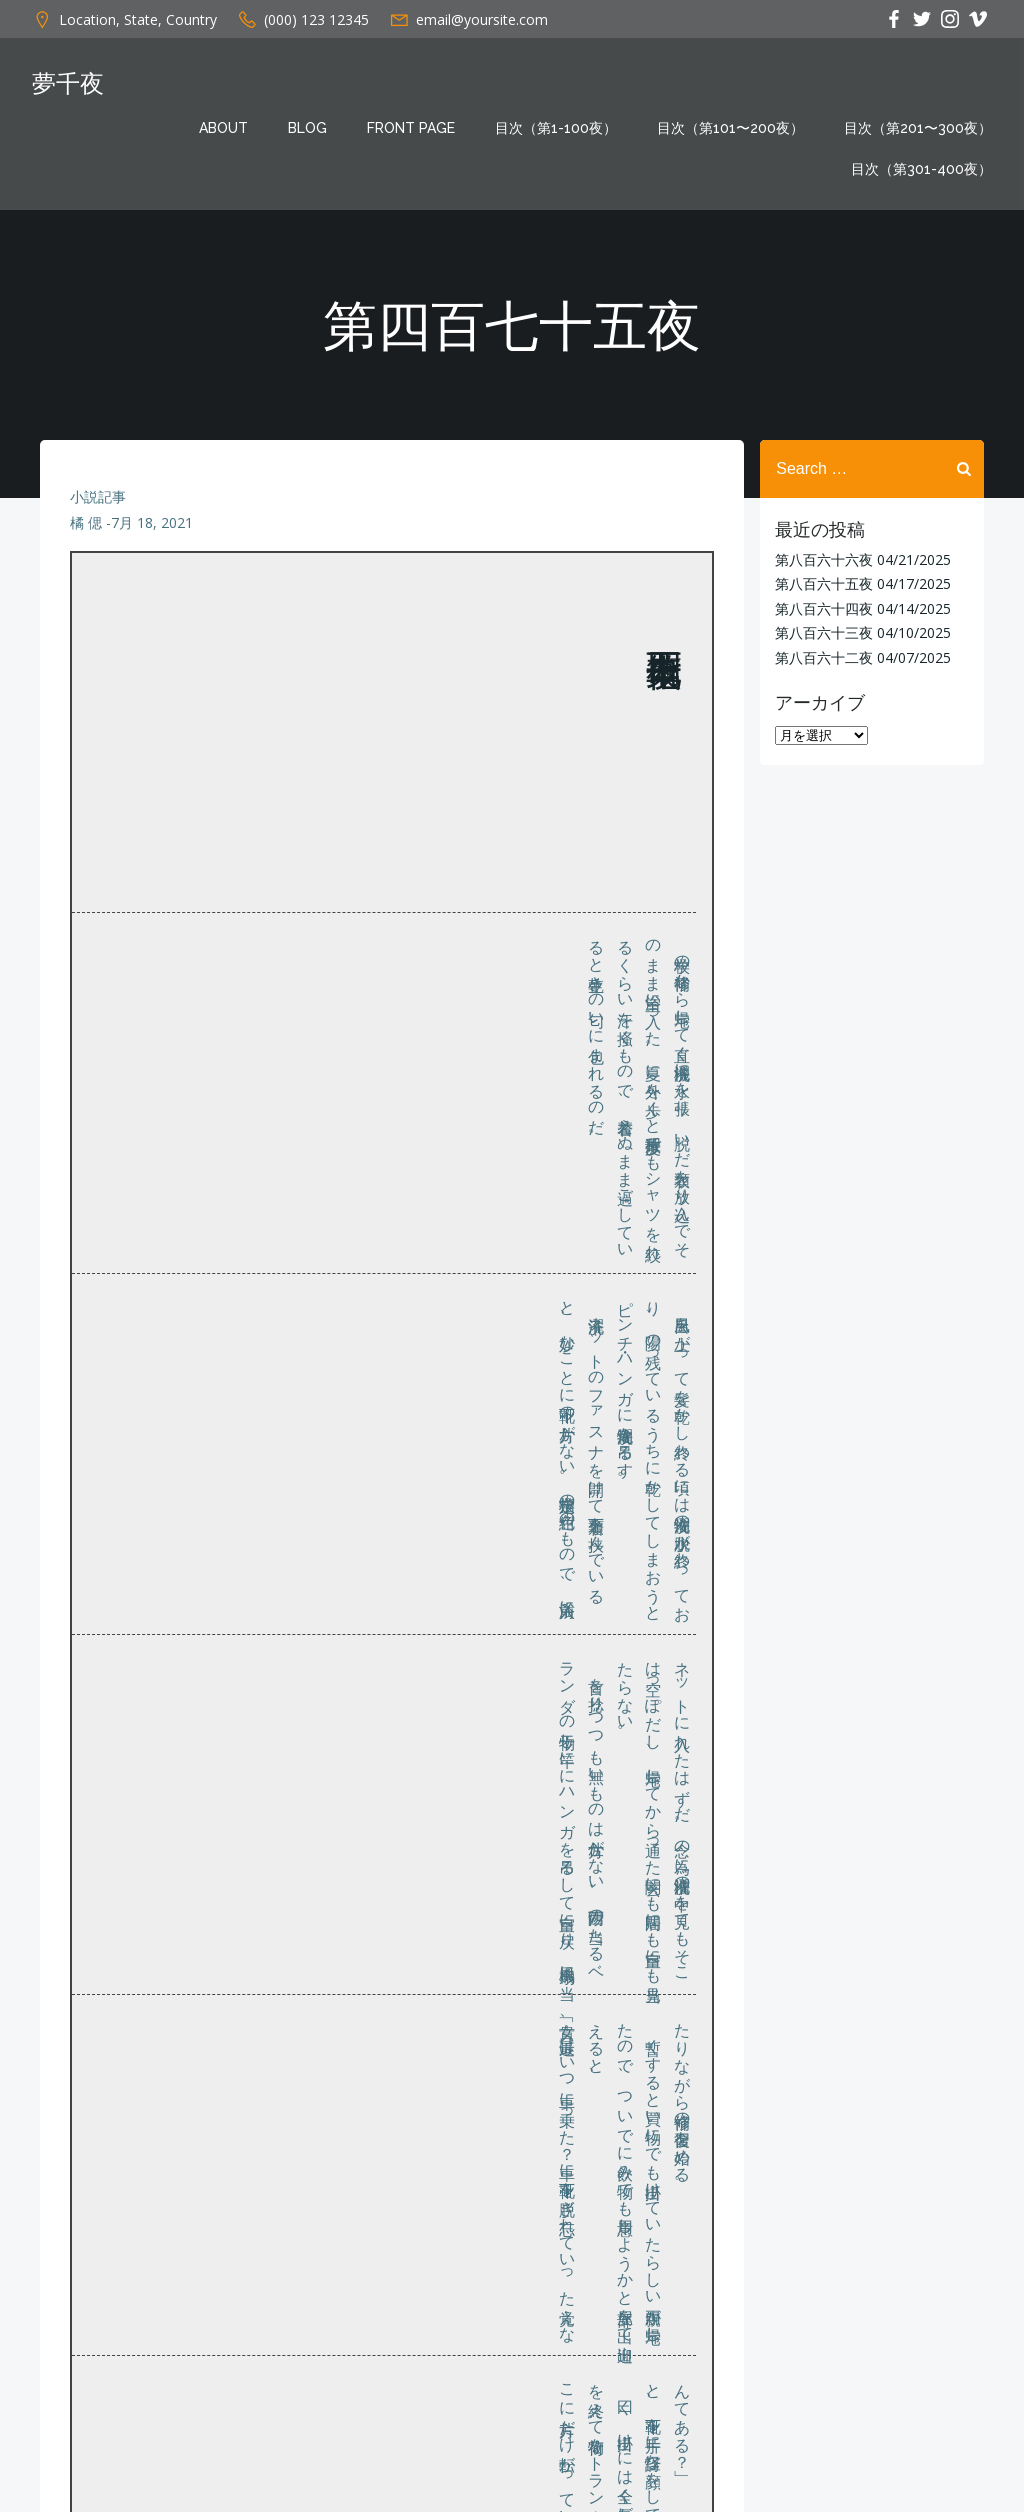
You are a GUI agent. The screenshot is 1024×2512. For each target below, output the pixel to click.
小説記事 (98, 497)
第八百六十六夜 (824, 559)
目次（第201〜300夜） (918, 128)
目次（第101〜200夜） (730, 128)
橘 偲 (86, 523)
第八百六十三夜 (824, 632)
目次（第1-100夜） (556, 128)
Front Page (411, 128)
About (223, 128)
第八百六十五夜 (824, 583)
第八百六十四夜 (824, 608)
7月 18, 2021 (152, 523)
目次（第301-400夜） (921, 169)
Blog (307, 128)
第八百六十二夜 (824, 656)
